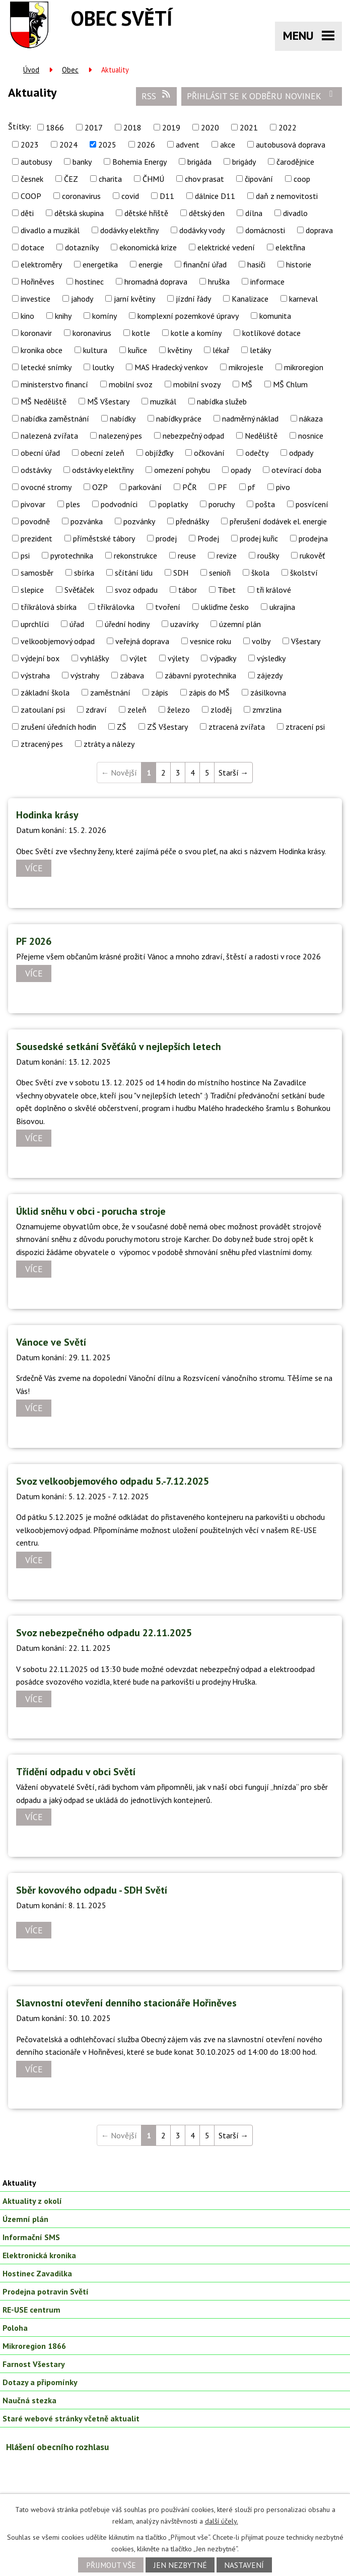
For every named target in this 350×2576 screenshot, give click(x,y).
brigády (244, 162)
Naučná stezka (29, 2400)
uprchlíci (35, 624)
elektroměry (41, 264)
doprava (319, 230)
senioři (220, 573)
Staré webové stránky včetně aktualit (71, 2418)
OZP (100, 487)
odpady (301, 453)
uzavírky (184, 624)
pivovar (33, 504)
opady (241, 470)
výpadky (222, 658)
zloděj (221, 710)
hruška (219, 281)
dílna (253, 213)
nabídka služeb (222, 401)
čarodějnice (295, 162)
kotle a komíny (196, 333)
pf (251, 487)
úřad (76, 624)
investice (35, 299)
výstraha (35, 675)
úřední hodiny (127, 624)
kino (27, 316)
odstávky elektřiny (102, 470)
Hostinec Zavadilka (37, 2273)
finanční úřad (205, 264)
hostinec (89, 281)
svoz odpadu (136, 590)
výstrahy (85, 675)
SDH (180, 573)
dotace (32, 247)
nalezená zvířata (49, 436)
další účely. (221, 2521)
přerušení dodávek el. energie (278, 521)
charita (110, 179)
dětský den (207, 213)
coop (302, 179)
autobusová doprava (290, 145)
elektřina (290, 247)
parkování (145, 487)
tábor (187, 590)
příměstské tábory (104, 538)
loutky (103, 367)
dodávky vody (202, 230)
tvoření (167, 607)
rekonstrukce (135, 555)
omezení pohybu (182, 470)
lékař (221, 350)
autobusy (36, 162)
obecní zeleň (102, 453)
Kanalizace (250, 299)
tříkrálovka (115, 607)
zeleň (137, 710)
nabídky (122, 418)
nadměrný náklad (250, 418)
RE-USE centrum (31, 2310)
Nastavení (244, 2565)
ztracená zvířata (236, 727)
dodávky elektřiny (129, 230)
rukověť (312, 555)
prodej (166, 538)
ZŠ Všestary (167, 727)
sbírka (84, 573)
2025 (107, 145)
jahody (82, 299)
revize (227, 555)
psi (25, 555)
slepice (32, 590)
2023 (30, 145)
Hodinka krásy (47, 814)
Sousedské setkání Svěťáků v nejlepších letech (118, 1046)
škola (260, 573)
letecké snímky (46, 367)
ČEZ (71, 179)
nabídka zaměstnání (55, 418)
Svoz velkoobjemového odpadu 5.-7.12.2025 (112, 1481)
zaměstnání (110, 692)
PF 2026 (33, 941)
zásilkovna (268, 692)
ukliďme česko (225, 607)
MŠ (246, 384)
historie (298, 264)
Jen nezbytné (180, 2565)
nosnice (310, 436)
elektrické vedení (226, 247)
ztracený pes (42, 744)
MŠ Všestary (108, 401)
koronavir (36, 333)
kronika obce (41, 350)
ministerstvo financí (54, 384)
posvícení (312, 504)
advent (187, 145)
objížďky (159, 453)
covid (130, 196)
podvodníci (119, 504)
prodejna (313, 538)
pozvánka (87, 521)
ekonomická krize (148, 247)
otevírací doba (296, 470)
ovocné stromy (46, 487)
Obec (70, 70)
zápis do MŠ (209, 692)
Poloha (15, 2328)
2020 (210, 127)
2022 (287, 127)
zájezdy (270, 675)
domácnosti (265, 230)
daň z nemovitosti (287, 196)
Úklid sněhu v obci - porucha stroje (91, 1211)
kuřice (137, 350)
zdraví (96, 710)
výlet (138, 658)
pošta (265, 504)
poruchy (221, 504)
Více (34, 868)
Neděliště (261, 436)
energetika (100, 264)
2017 (94, 127)
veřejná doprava (142, 641)
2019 (171, 127)
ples (73, 504)
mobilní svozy (197, 384)
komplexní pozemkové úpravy (188, 316)
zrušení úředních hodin (58, 727)
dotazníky (82, 247)
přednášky (192, 521)
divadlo (295, 213)
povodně (35, 521)
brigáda (199, 162)
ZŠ (121, 727)
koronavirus (92, 333)
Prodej (208, 538)
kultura (95, 350)
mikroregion (303, 367)
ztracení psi (305, 727)
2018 (132, 127)
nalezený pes (120, 436)
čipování (259, 179)
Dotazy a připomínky (40, 2382)
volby (261, 641)
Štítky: (19, 126)
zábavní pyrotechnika (200, 675)
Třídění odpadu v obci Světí (75, 1771)
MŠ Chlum (290, 384)
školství (304, 573)
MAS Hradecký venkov (171, 367)
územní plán (240, 624)
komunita (275, 316)
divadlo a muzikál (50, 230)
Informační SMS (31, 2237)
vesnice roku (210, 641)
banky (82, 162)
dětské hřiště (146, 213)
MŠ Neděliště (43, 401)
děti (27, 213)
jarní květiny (134, 299)
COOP (31, 196)
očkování (209, 453)
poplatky (173, 504)
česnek (32, 179)
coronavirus (81, 196)
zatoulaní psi (43, 710)
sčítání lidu (134, 573)
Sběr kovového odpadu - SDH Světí (91, 1890)
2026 (146, 145)
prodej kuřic (259, 538)
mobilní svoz (131, 384)
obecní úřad (40, 453)
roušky (268, 555)
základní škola (45, 692)
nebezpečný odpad (193, 436)
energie (150, 264)
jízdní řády (193, 299)
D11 (167, 196)
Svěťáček (79, 590)
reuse (187, 555)
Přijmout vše (111, 2565)
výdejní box (40, 658)
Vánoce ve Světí (51, 1342)
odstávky (36, 470)
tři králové (273, 590)
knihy (63, 316)
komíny (104, 316)
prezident (36, 538)
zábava (132, 675)
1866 (55, 127)
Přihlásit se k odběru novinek (262, 96)
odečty (256, 453)
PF (222, 487)
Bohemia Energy (139, 162)
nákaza (311, 418)
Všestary (305, 641)
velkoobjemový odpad (58, 641)
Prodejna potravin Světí (46, 2291)
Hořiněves (37, 281)
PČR (189, 487)
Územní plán (25, 2219)
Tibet (227, 590)
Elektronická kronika (39, 2255)
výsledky (271, 658)
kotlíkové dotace (271, 333)
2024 (68, 145)
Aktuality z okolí (32, 2201)
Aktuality (19, 2183)
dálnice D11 (215, 196)
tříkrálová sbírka (49, 607)
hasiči (256, 264)
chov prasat (204, 179)
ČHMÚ (153, 179)
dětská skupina (79, 213)
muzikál (163, 401)
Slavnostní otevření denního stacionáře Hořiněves (126, 2002)
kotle (141, 333)
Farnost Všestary (34, 2364)
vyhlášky (94, 658)
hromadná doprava (155, 281)
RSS (157, 96)
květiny (180, 350)
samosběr (37, 573)
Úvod (31, 70)
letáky (260, 350)
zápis (159, 692)
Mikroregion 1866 (34, 2346)
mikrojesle (246, 367)
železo (178, 710)
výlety (178, 658)
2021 (249, 127)
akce (227, 145)
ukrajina (282, 607)
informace (267, 281)
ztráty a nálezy (109, 744)
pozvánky (139, 521)
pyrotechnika (71, 555)
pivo (283, 487)
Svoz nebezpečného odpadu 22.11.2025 (104, 1632)
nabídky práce (178, 418)
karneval (303, 299)
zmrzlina (267, 710)
